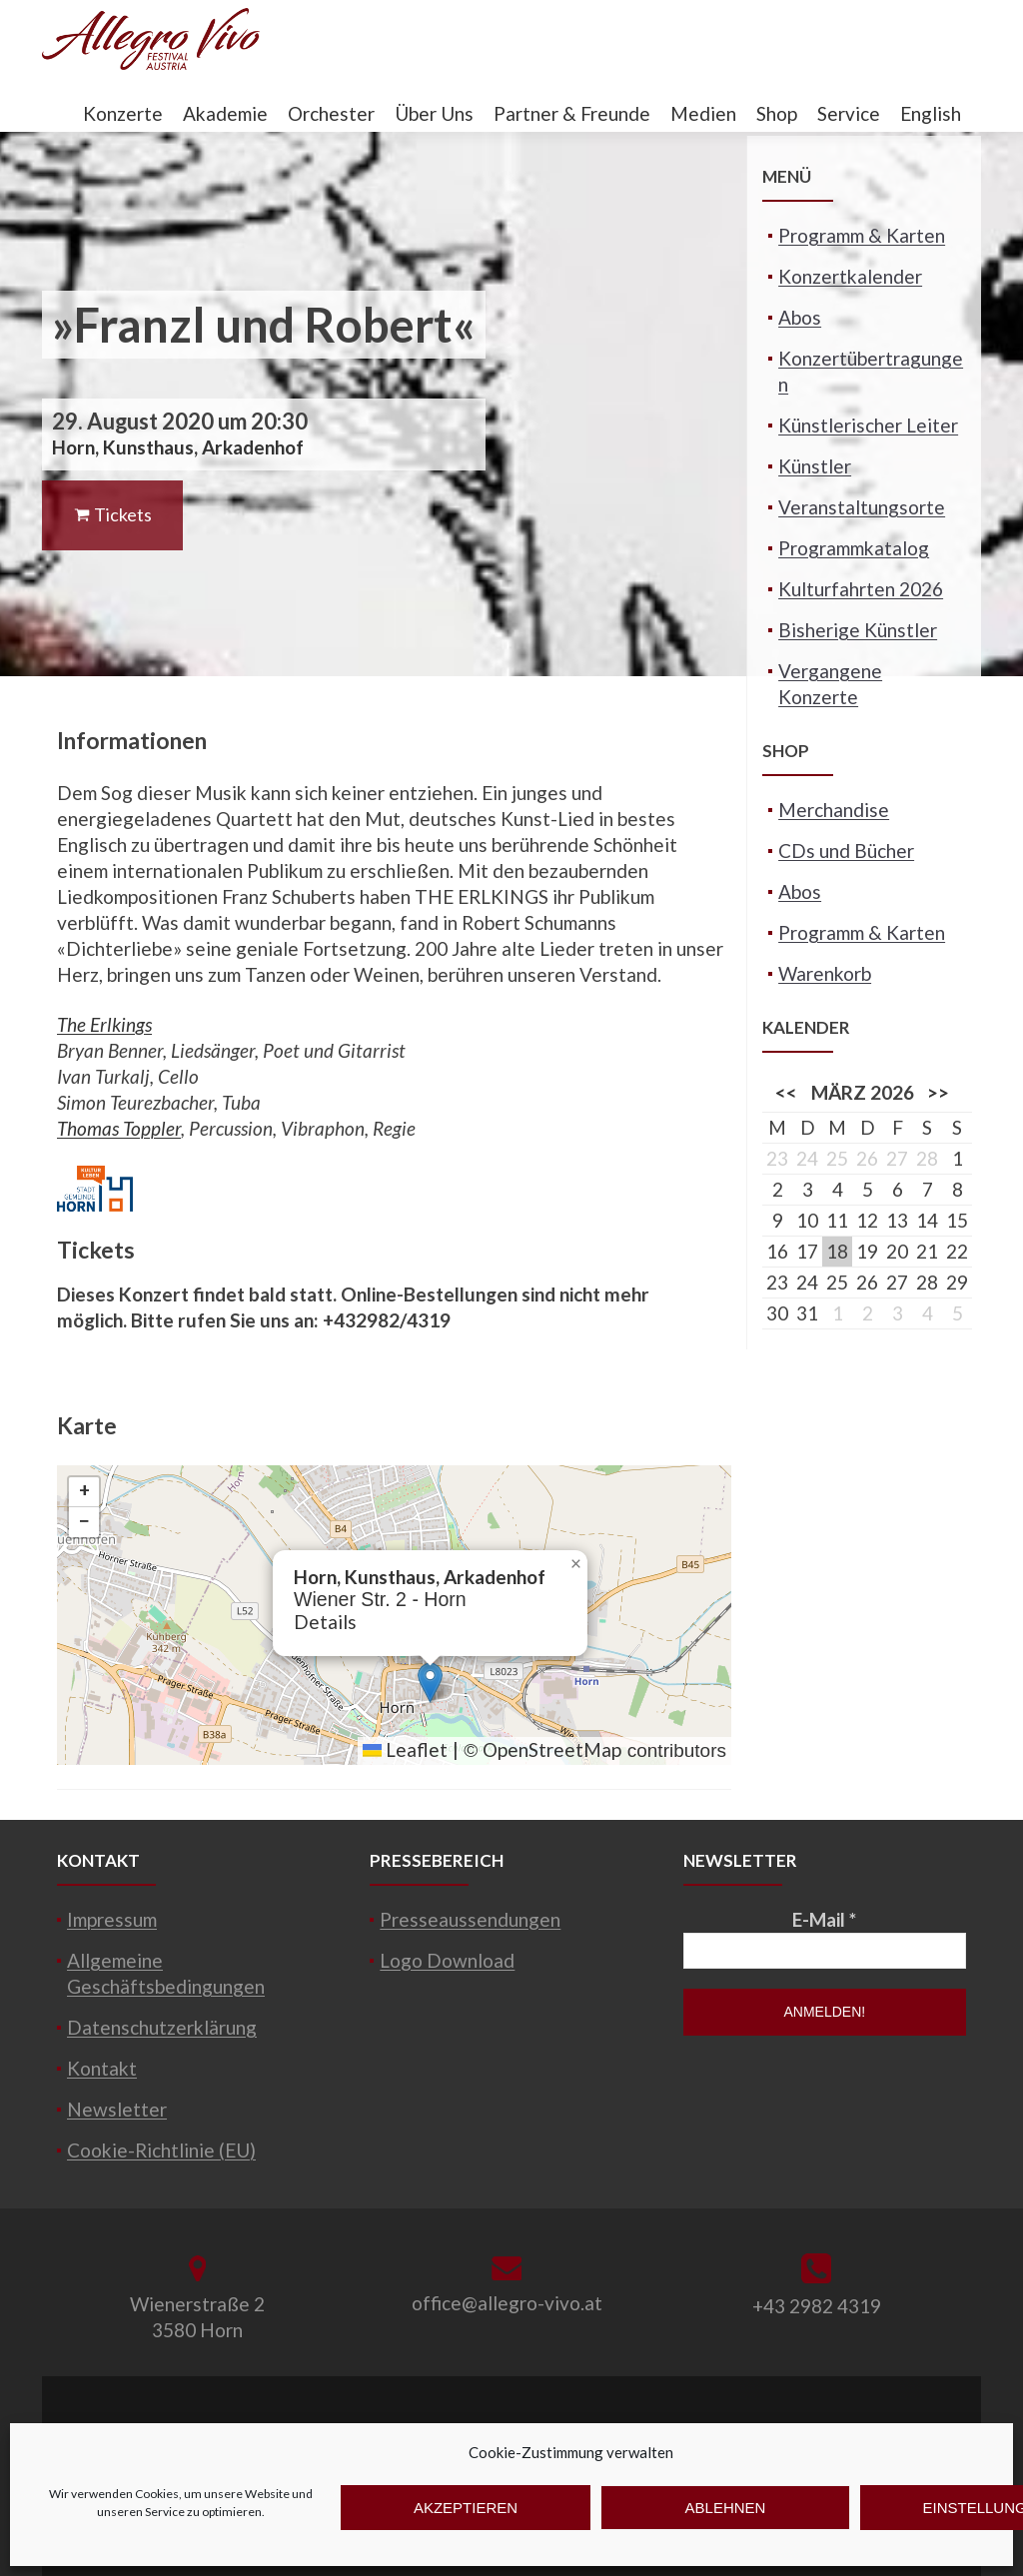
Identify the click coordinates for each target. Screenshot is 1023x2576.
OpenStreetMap (552, 1749)
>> (938, 1092)
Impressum (112, 1919)
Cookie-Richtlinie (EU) (161, 2150)
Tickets (112, 514)
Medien (703, 113)
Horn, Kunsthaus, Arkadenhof (178, 446)
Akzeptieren (465, 2507)
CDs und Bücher (846, 850)
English (930, 113)
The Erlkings (104, 1024)
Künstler (814, 465)
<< (786, 1092)
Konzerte (123, 113)
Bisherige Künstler (857, 629)
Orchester (331, 113)
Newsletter (117, 2109)
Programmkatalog (853, 547)
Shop (776, 113)
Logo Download (447, 1960)
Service (848, 113)
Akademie (225, 113)
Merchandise (833, 809)
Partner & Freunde (572, 113)
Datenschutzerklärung (162, 2027)
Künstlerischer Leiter (868, 425)
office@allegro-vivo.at (507, 2302)
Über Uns (434, 113)
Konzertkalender (850, 276)
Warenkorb (824, 973)
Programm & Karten (861, 235)
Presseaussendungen (470, 1919)
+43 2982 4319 (816, 2305)
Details (325, 1621)
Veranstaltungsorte (861, 506)
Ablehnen (725, 2507)
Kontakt (102, 2068)
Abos (799, 317)
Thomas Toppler (119, 1128)
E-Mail (824, 1919)
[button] (430, 1682)
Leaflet (405, 1749)
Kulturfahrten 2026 (860, 588)
